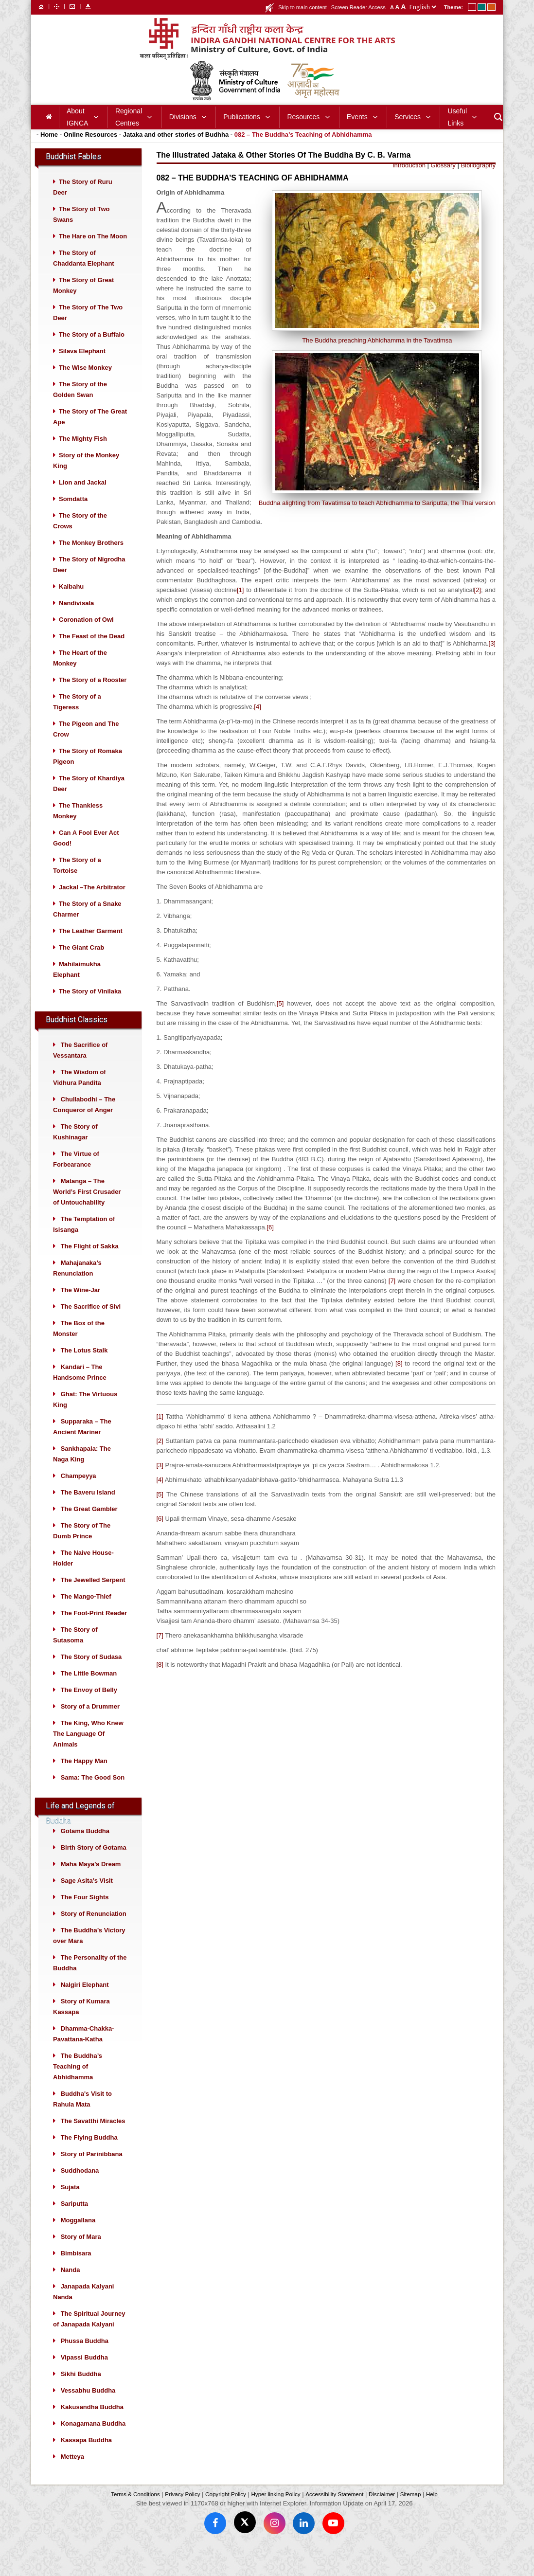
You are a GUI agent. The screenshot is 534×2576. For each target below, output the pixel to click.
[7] (392, 1298)
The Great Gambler (89, 1526)
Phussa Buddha (84, 2358)
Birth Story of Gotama (93, 1865)
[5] (280, 1021)
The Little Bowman (89, 1690)
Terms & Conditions (135, 2511)
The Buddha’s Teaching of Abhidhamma (77, 2084)
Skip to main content (302, 7)
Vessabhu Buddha (88, 2408)
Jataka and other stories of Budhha (176, 152)
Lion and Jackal (83, 500)
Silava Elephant (82, 368)
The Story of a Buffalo (92, 352)
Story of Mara (81, 2254)
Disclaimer (382, 2511)
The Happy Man (84, 1778)
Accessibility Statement (334, 2511)
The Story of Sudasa (91, 1674)
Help (432, 2511)
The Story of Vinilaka (90, 1008)
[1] (240, 607)
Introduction (409, 182)
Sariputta (74, 2221)
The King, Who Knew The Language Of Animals (88, 1751)
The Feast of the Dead (92, 653)
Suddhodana (80, 2188)
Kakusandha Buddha (92, 2424)
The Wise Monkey (85, 385)
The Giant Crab (81, 965)
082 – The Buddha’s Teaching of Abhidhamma (303, 152)
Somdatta (73, 516)
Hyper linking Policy (275, 2511)
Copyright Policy (225, 2511)
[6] (270, 1244)
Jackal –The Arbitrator (92, 904)
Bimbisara (76, 2270)
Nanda (70, 2287)
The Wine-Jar (81, 1307)
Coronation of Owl (86, 637)
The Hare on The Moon (93, 253)
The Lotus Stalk (84, 1367)
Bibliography (478, 182)
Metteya (72, 2474)
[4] (257, 724)
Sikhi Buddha (81, 2391)
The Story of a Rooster (92, 697)
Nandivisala (76, 620)
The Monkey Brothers (91, 560)
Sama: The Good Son (93, 1795)
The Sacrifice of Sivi (91, 1324)
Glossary (443, 182)
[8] (398, 1381)
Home (49, 152)
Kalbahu (71, 604)
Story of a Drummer (90, 1724)
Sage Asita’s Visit (87, 1898)
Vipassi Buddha (84, 2374)
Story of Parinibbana (92, 2171)
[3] (492, 661)
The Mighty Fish (83, 456)
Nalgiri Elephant (85, 2002)
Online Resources (91, 152)
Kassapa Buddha (86, 2457)
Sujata (70, 2204)
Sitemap (410, 2511)
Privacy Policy (182, 2511)
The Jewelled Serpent (93, 1597)
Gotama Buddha (85, 1848)
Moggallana (78, 2237)
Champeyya (78, 1493)
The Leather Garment (91, 948)
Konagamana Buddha (93, 2441)
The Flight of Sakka (90, 1263)
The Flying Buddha (89, 2155)
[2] (477, 607)
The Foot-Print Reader (94, 1630)
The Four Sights (85, 1914)
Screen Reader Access (358, 7)
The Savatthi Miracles (93, 2138)
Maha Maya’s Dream (91, 1881)
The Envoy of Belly (89, 1707)
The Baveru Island (88, 1509)
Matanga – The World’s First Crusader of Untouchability (87, 1209)
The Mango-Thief (86, 1614)
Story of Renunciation (93, 1931)
